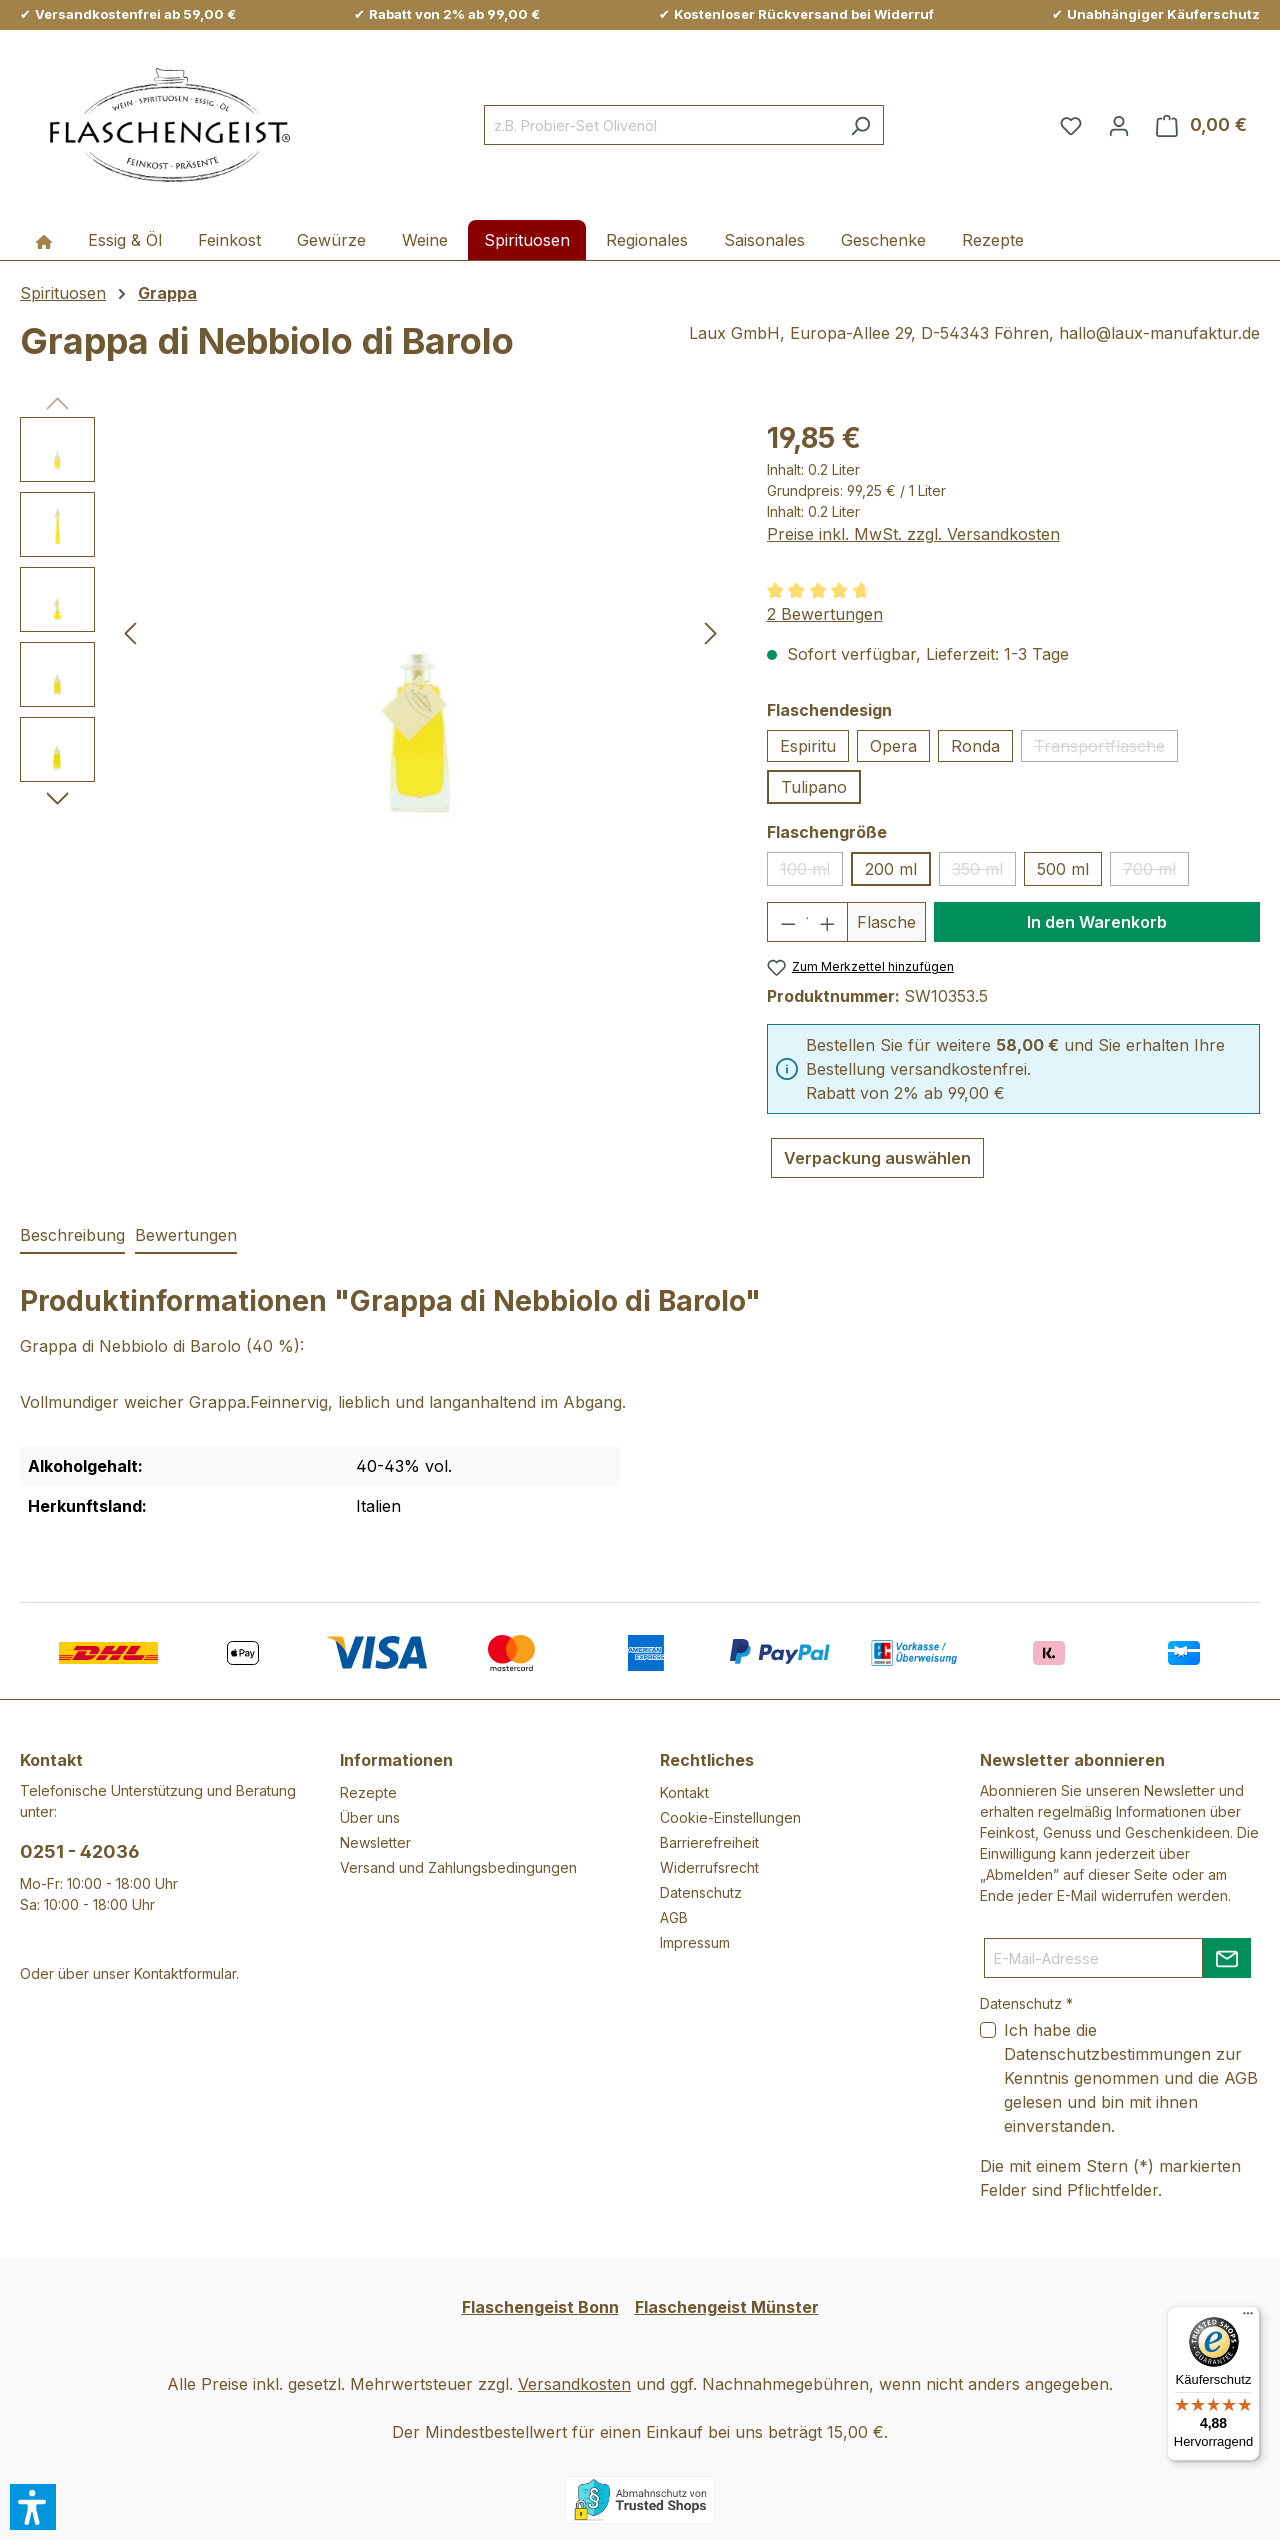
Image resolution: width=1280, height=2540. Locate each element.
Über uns (370, 1817)
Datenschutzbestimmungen (1107, 2054)
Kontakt (684, 1792)
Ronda (975, 746)
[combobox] (661, 125)
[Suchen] (860, 125)
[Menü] (1248, 2318)
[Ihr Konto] (1119, 125)
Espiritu (808, 746)
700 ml (1156, 872)
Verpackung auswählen (877, 1158)
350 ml (984, 872)
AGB (674, 1917)
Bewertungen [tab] (186, 1235)
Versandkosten (574, 2384)
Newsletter (375, 1842)
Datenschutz (701, 1892)
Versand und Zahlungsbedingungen (458, 1867)
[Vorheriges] (130, 632)
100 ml (811, 872)
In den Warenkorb (1097, 922)
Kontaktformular (185, 1973)
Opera (893, 746)
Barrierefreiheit (709, 1842)
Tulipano (814, 787)
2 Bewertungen (825, 614)
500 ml (1063, 869)
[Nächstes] (711, 632)
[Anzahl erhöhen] (827, 922)
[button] (33, 2507)
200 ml (891, 869)
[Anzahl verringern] (787, 922)
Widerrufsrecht (709, 1867)
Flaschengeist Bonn (540, 2307)
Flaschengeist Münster (727, 2307)
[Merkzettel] (1071, 125)
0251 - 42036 (80, 1851)
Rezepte (368, 1792)
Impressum (695, 1942)
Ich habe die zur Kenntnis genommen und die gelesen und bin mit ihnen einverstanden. (1131, 2078)
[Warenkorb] (1201, 125)
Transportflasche (1106, 749)
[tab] (72, 1236)
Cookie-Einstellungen (730, 1817)
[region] (373, 632)
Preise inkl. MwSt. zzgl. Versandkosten (913, 534)
